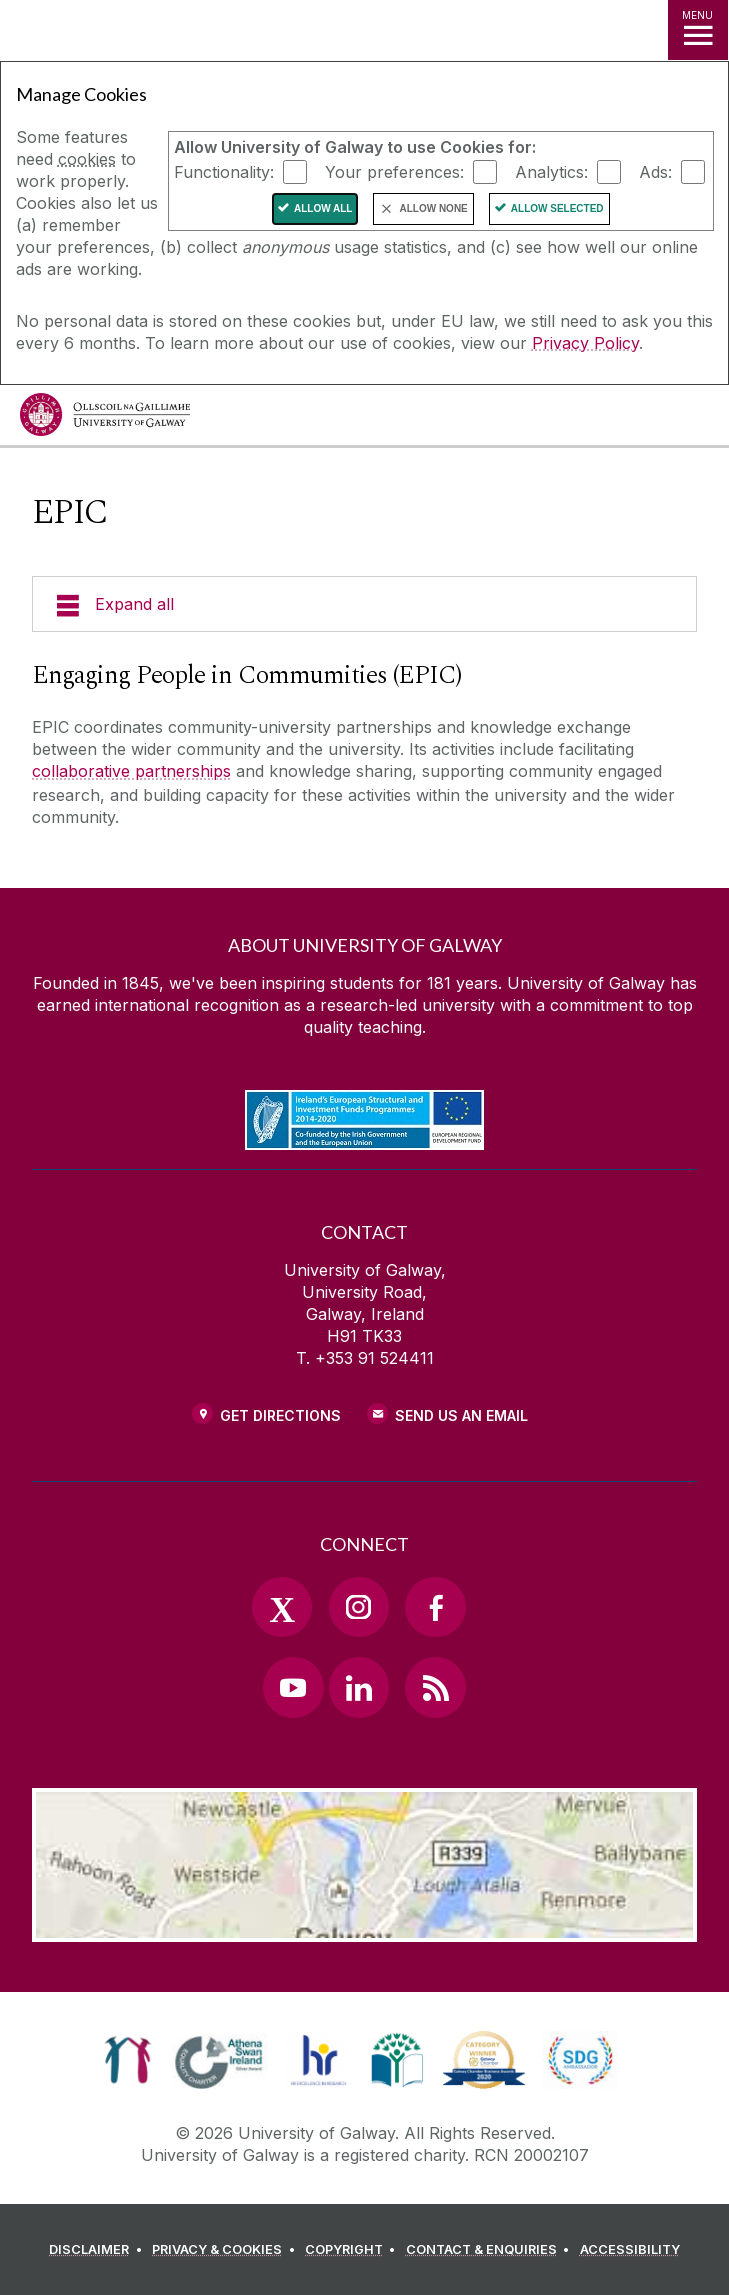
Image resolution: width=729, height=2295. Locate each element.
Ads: (655, 172)
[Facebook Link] (435, 1607)
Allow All (323, 208)
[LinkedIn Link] (359, 1687)
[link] (127, 2060)
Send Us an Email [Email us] (461, 1415)
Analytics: (551, 172)
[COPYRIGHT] (353, 2250)
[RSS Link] (435, 1687)
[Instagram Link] (359, 1607)
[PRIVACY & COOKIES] (226, 2250)
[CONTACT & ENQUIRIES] (491, 2250)
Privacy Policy (585, 343)
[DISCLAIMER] (98, 2250)
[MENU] (698, 30)
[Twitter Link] (282, 1607)
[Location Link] (365, 1927)
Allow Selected (557, 208)
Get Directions (280, 1415)
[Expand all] (364, 604)
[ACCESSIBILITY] (630, 2250)
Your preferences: (394, 172)
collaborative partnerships (131, 771)
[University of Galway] (105, 419)
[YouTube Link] (293, 1687)
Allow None (433, 208)
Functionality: (224, 172)
